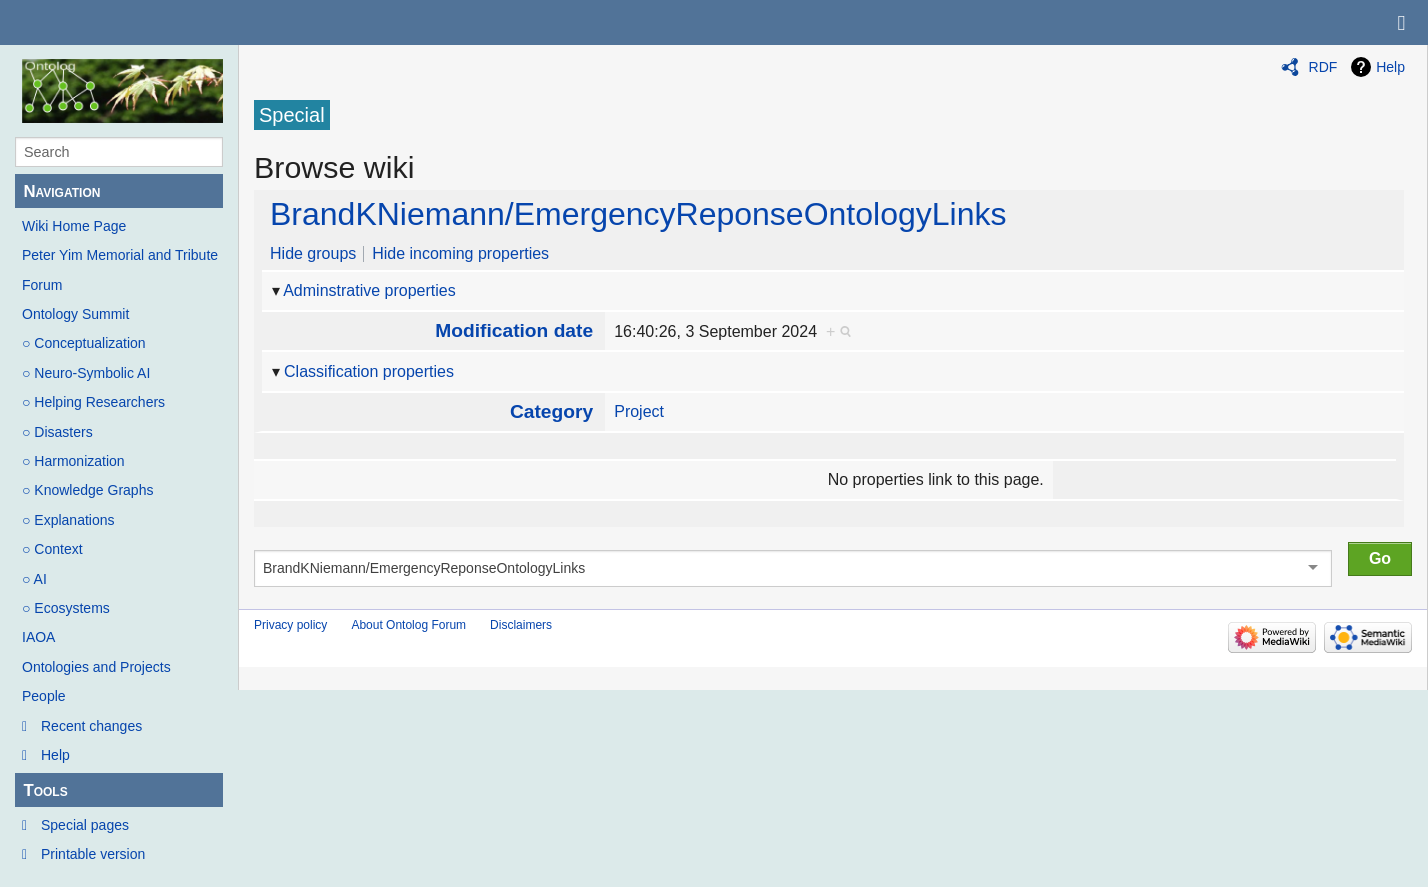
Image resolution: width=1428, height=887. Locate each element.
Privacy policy (290, 625)
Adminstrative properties (369, 290)
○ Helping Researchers (93, 402)
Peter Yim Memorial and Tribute (120, 255)
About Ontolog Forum (408, 625)
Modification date (514, 330)
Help (55, 755)
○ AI (34, 579)
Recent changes (91, 726)
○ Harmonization (73, 461)
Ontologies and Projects (96, 667)
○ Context (52, 549)
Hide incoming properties (460, 253)
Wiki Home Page (74, 226)
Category (551, 411)
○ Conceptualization (84, 343)
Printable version (93, 854)
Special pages (85, 825)
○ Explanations (68, 520)
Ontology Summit (75, 314)
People (44, 696)
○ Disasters (57, 432)
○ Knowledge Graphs (87, 490)
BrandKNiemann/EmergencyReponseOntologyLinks (638, 214)
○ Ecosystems (66, 608)
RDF (1323, 67)
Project (639, 411)
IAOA (38, 637)
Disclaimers (521, 625)
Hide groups (313, 253)
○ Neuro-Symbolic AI (86, 373)
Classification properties (369, 371)
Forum (42, 285)
